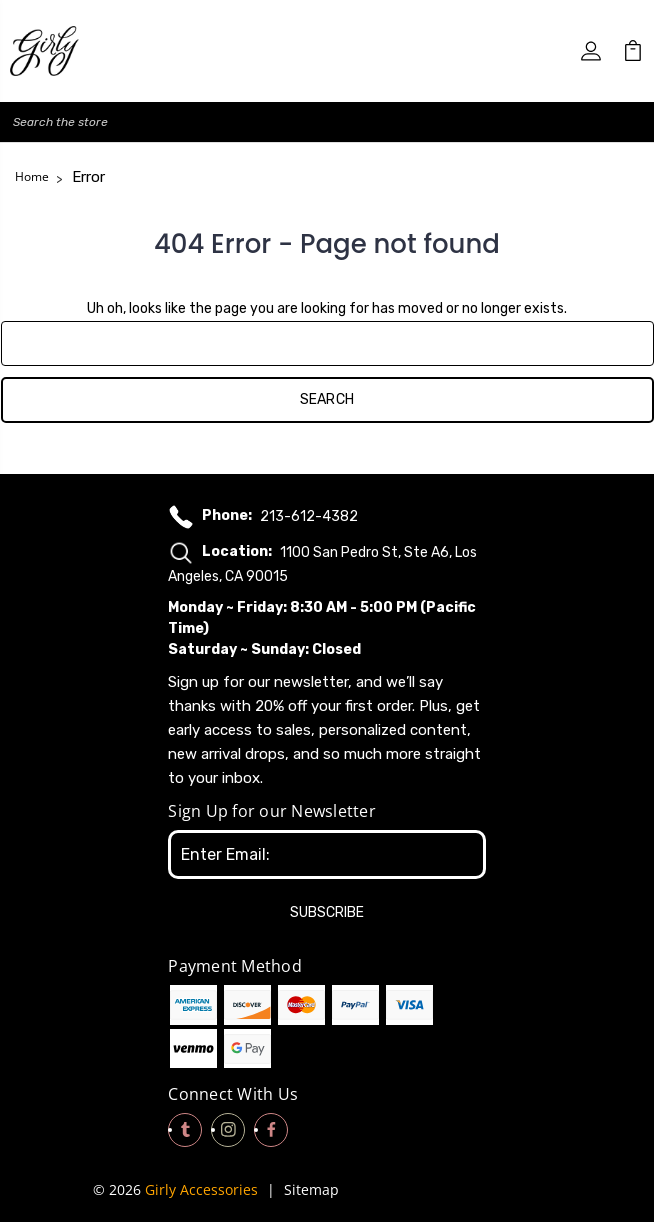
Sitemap (311, 1189)
